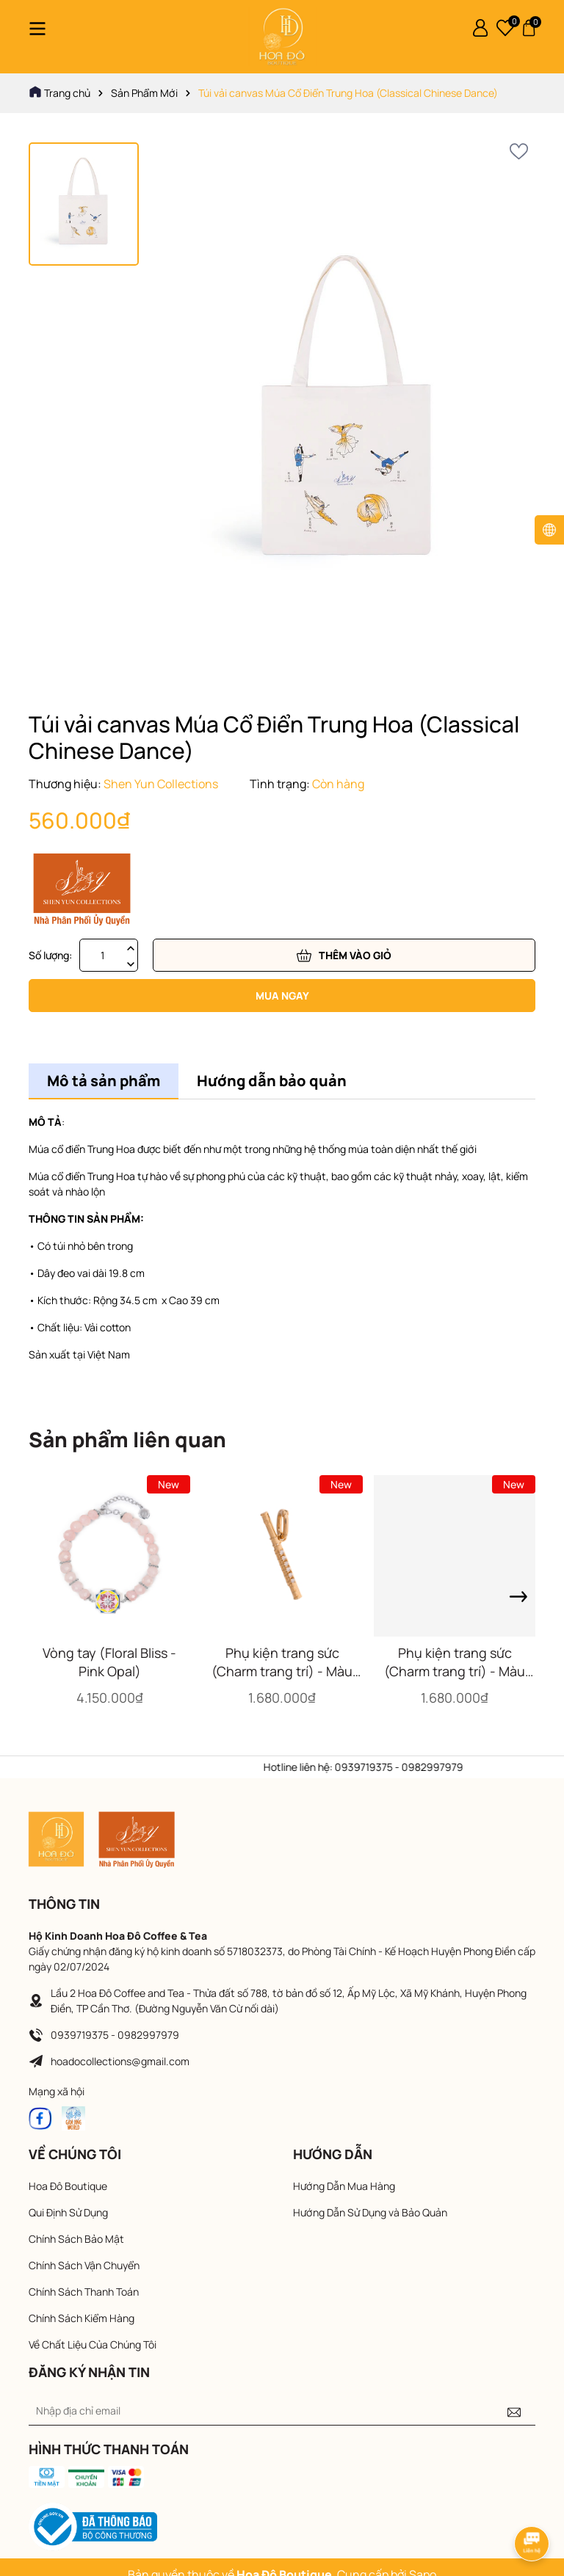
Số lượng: (50, 955)
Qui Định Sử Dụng (68, 2212)
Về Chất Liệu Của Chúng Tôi (92, 2344)
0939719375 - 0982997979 (115, 2035)
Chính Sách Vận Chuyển (84, 2265)
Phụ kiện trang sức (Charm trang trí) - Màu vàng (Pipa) (454, 1662)
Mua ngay (282, 996)
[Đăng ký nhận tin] (514, 2411)
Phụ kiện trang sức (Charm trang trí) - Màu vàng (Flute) (282, 1662)
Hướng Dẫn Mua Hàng (344, 2186)
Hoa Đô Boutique (68, 2186)
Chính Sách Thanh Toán (84, 2292)
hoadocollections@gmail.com (120, 2061)
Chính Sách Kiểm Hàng (81, 2318)
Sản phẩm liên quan (127, 1439)
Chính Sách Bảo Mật (76, 2239)
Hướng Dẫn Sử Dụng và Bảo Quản (370, 2212)
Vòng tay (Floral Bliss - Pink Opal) (109, 1662)
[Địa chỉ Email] (282, 2411)
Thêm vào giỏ (344, 955)
